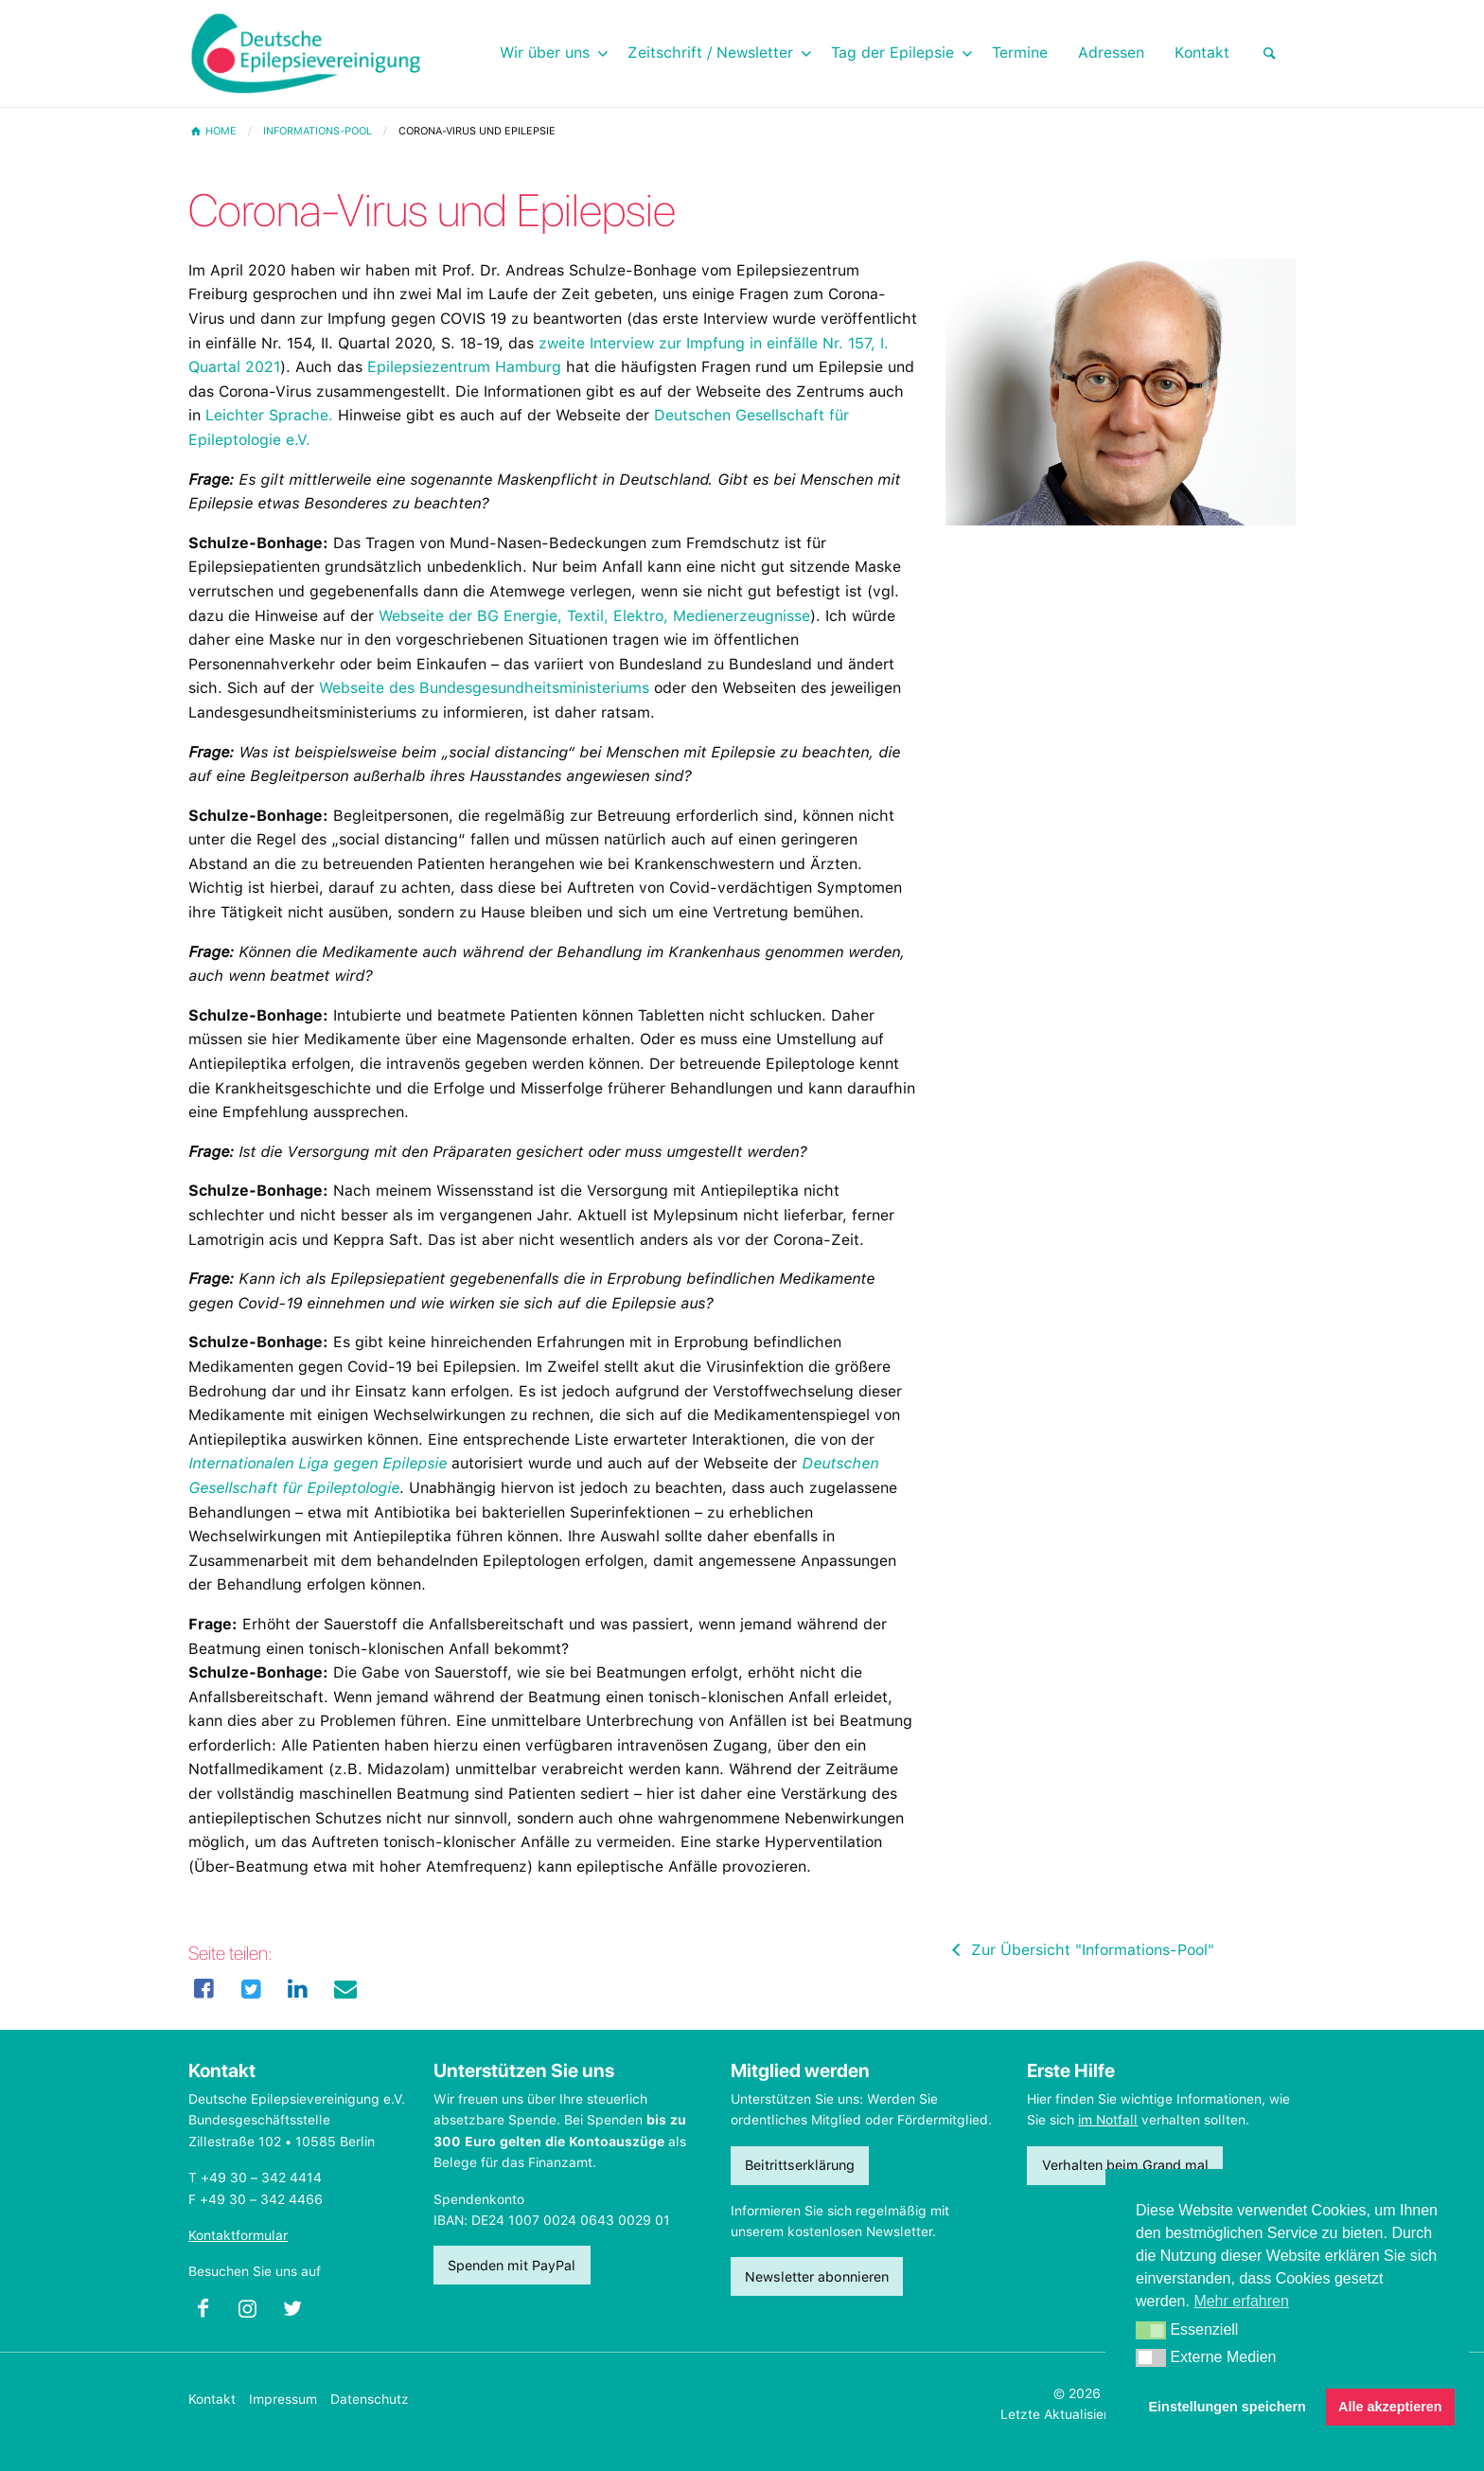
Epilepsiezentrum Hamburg (464, 367)
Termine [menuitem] (1020, 53)
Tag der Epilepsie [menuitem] (892, 53)
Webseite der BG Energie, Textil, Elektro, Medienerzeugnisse (594, 616)
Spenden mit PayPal (511, 2265)
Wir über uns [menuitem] (545, 53)
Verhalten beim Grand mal (1125, 2165)
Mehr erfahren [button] (1241, 2301)
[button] (1151, 2330)
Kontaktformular (238, 2235)
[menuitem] (1270, 53)
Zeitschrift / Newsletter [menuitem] (710, 53)
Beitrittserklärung (800, 2165)
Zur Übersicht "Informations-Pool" (1079, 1950)
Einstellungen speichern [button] (1227, 2406)
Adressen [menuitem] (1111, 53)
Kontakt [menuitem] (1202, 53)
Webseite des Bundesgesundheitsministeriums (484, 688)
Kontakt (212, 2399)
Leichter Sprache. (269, 415)
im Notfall (1108, 2119)
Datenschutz (369, 2399)
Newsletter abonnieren (817, 2276)
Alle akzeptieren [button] (1390, 2406)
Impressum (283, 2399)
